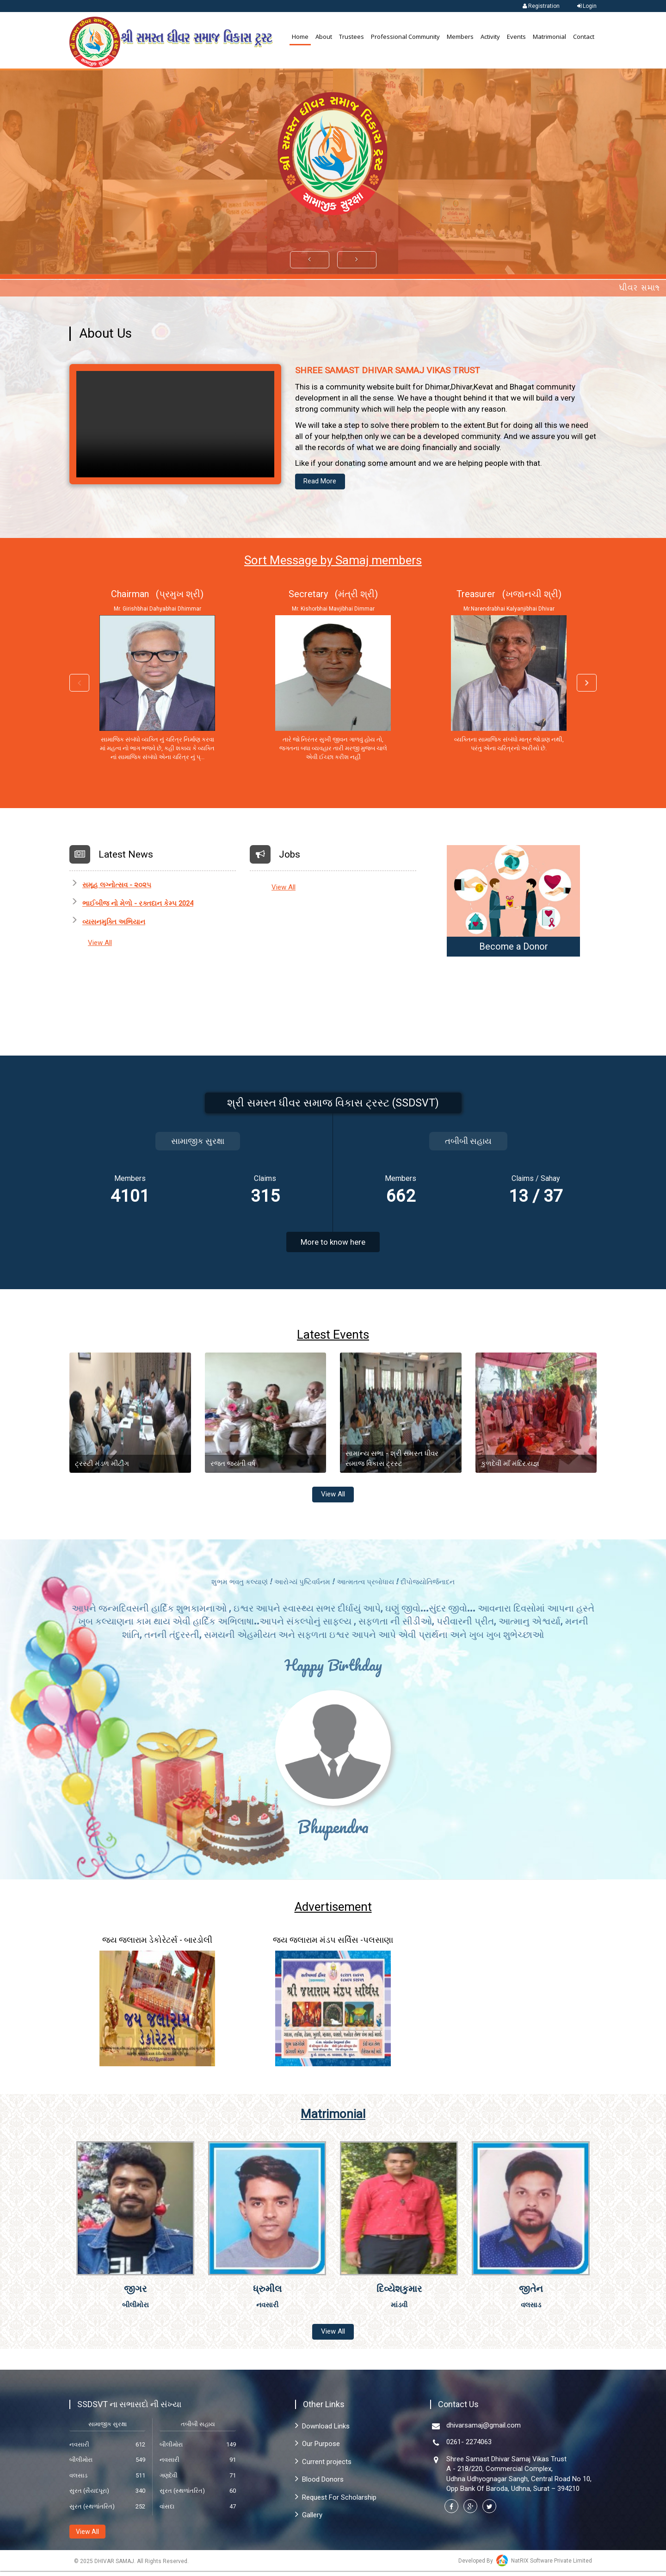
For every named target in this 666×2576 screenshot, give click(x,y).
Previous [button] (79, 684)
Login (586, 6)
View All (100, 944)
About (323, 36)
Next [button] (587, 684)
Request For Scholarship (335, 2502)
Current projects (323, 2466)
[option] (157, 679)
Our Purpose (317, 2449)
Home (300, 36)
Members (460, 36)
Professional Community (405, 36)
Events (516, 36)
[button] (309, 259)
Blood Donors (319, 2484)
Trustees (351, 36)
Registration (540, 6)
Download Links (322, 2431)
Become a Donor (513, 947)
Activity (490, 36)
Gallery (308, 2519)
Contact (583, 36)
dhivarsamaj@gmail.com (483, 2430)
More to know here (333, 1243)
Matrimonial (549, 36)
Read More (323, 482)
